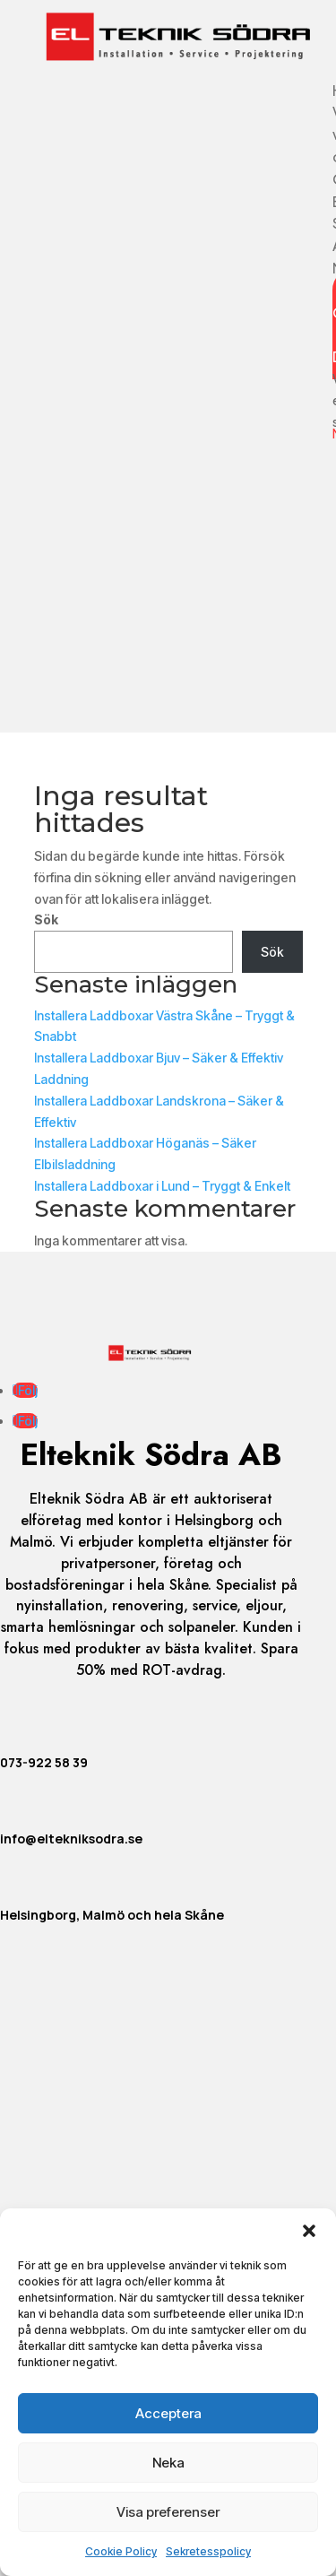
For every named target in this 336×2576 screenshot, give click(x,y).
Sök (46, 919)
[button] (309, 2231)
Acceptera (168, 2413)
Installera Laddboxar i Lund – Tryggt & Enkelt (162, 1185)
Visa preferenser (168, 2511)
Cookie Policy (121, 2551)
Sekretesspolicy (208, 2551)
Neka (168, 2462)
